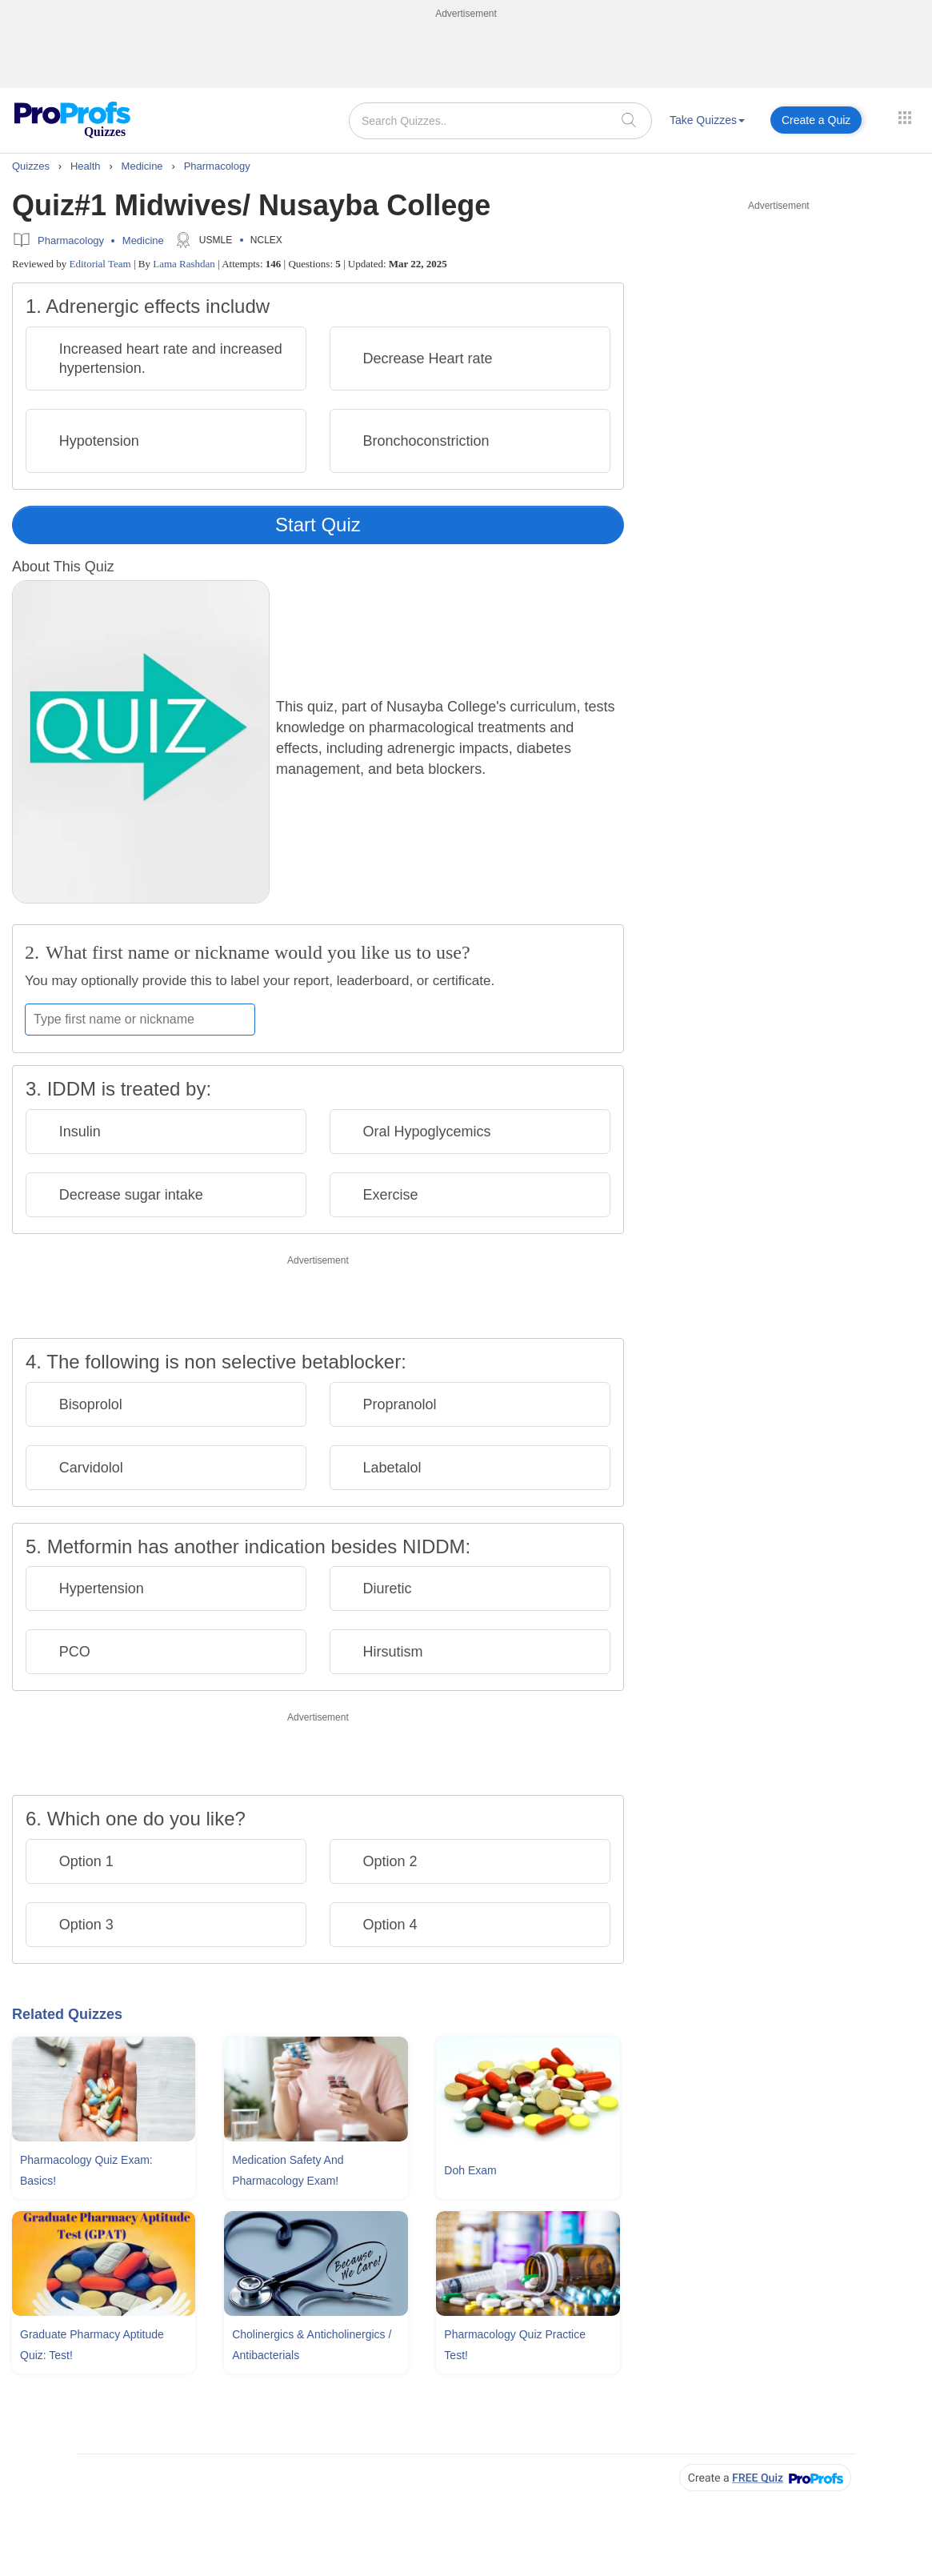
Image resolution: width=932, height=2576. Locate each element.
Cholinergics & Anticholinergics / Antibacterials (311, 2345)
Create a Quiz (816, 120)
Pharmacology (71, 240)
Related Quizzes (67, 2014)
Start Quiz (318, 524)
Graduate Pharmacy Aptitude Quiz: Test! (92, 2345)
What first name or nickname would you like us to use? (258, 952)
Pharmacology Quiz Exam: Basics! (86, 2170)
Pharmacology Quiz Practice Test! (515, 2345)
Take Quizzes (707, 120)
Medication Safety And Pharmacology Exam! (287, 2170)
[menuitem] (707, 122)
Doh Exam (470, 2170)
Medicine (143, 240)
